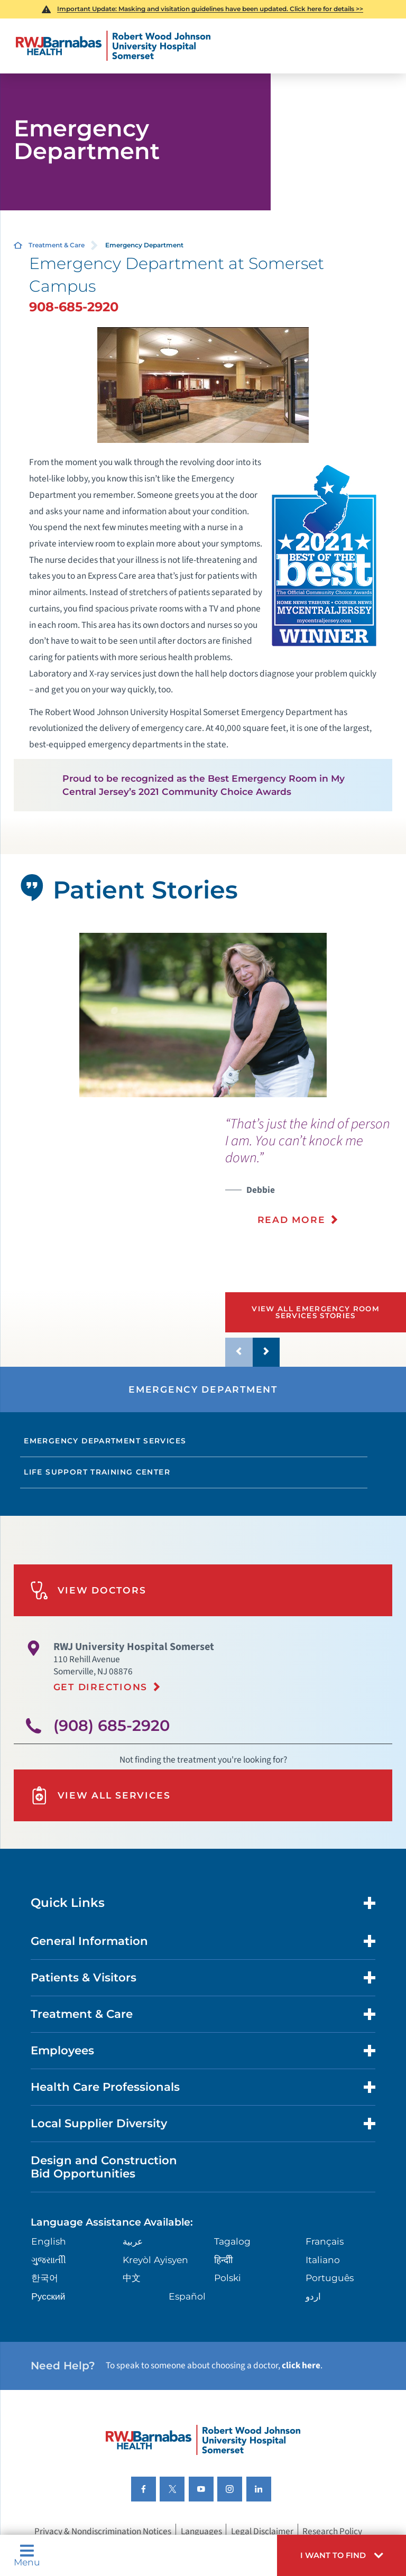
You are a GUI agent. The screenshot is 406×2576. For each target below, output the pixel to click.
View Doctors (88, 1590)
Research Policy (332, 2531)
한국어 (44, 2277)
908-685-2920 (73, 306)
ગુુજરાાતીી (48, 2259)
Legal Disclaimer (262, 2531)
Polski (227, 2277)
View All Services (100, 1795)
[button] (341, 2555)
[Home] (113, 46)
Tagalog (232, 2241)
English (48, 2241)
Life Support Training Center (97, 1472)
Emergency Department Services (105, 1441)
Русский (48, 2296)
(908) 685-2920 (111, 1725)
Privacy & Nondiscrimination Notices (102, 2531)
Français (325, 2241)
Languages (201, 2531)
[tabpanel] (203, 1015)
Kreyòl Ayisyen (155, 2259)
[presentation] (315, 1178)
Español (187, 2296)
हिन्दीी (223, 2259)
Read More (291, 1219)
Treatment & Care (57, 245)
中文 (132, 2277)
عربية (133, 2241)
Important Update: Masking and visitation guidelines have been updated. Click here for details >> (210, 9)
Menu (27, 2555)
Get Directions (100, 1686)
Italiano (323, 2259)
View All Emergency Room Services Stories (316, 1312)
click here (301, 2365)
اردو (313, 2296)
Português (330, 2277)
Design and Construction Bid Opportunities (104, 2167)
